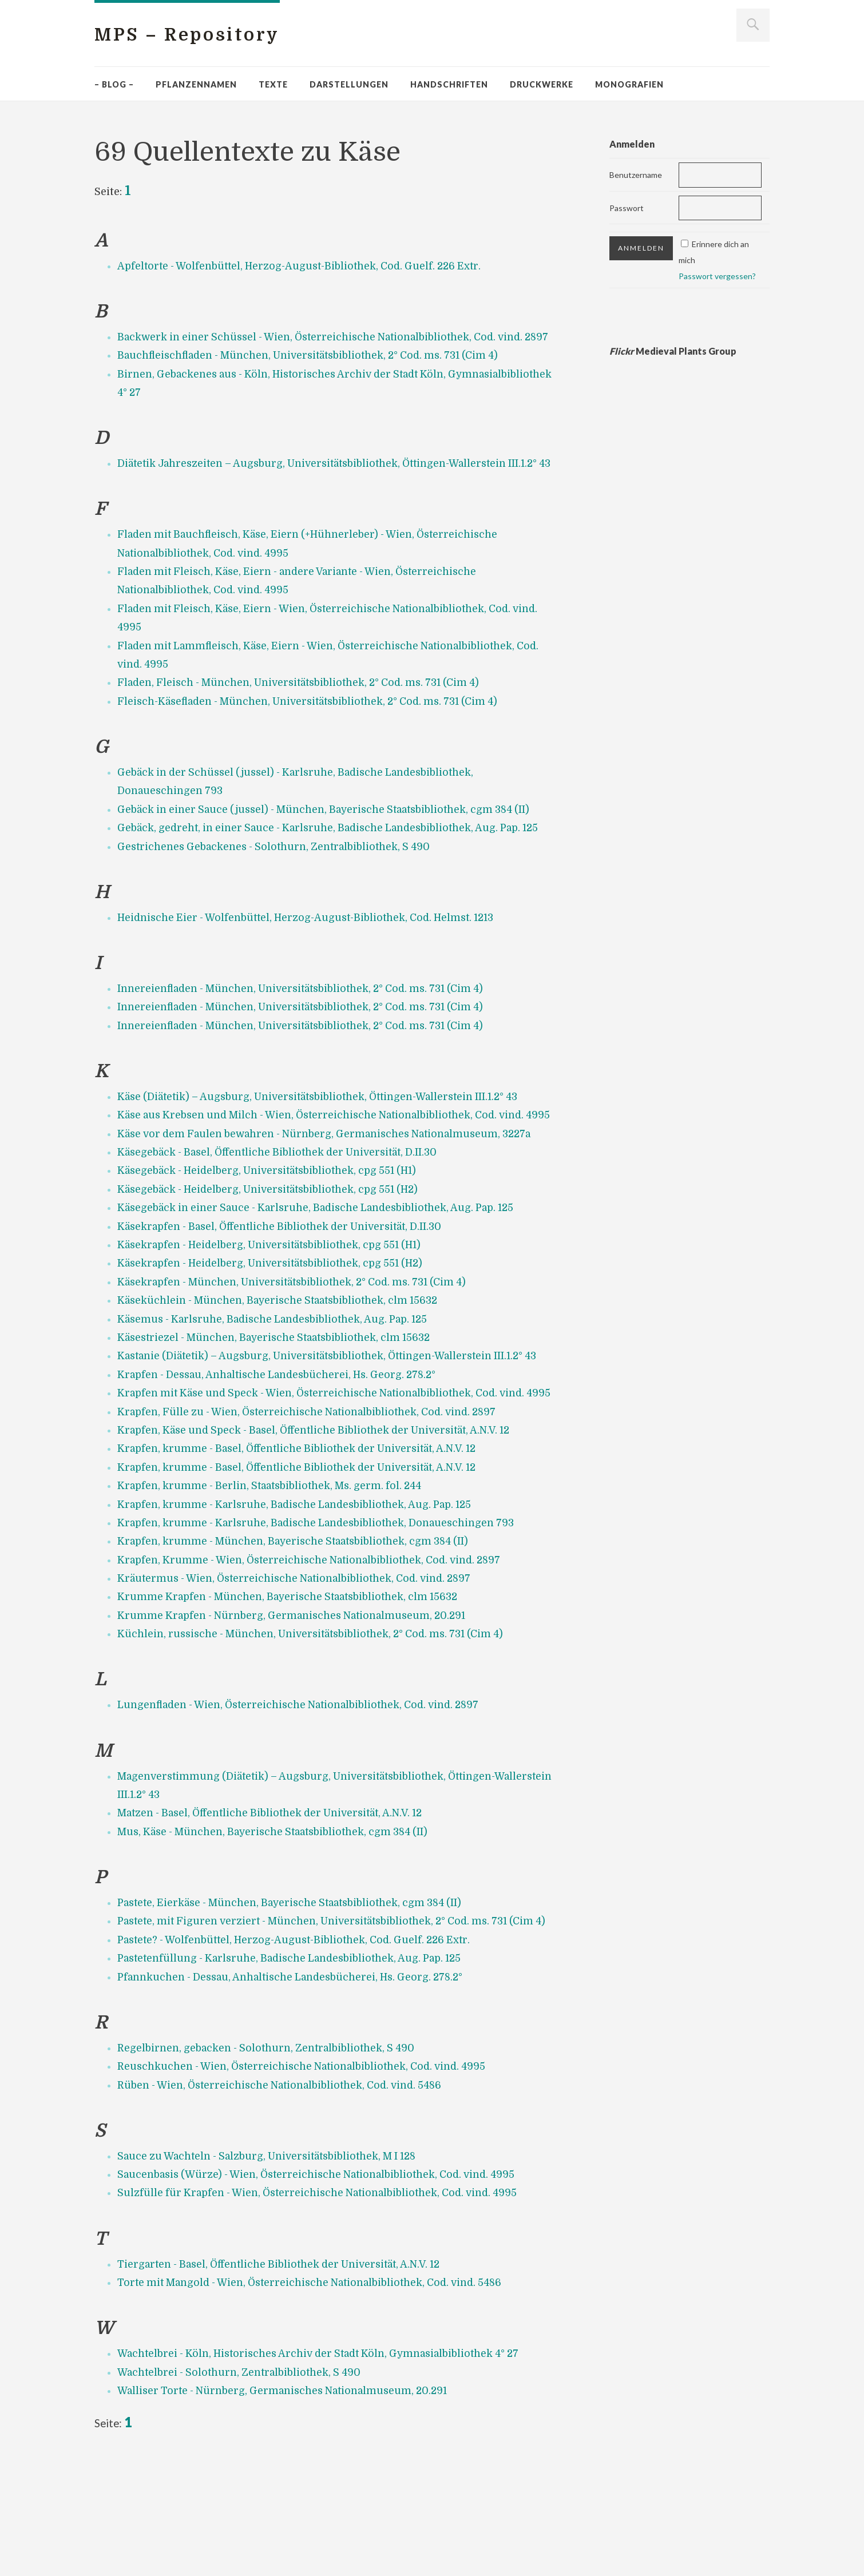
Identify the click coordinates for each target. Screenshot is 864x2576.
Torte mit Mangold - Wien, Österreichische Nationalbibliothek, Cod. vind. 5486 (317, 2393)
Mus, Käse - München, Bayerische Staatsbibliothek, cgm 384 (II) (279, 1924)
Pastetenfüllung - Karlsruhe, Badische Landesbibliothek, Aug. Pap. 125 (295, 2069)
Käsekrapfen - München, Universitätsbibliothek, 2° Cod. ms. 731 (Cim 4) (298, 1356)
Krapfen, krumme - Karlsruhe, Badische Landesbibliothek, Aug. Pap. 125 (301, 1596)
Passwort (626, 208)
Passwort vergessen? (717, 276)
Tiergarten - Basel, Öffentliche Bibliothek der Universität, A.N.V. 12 (285, 2375)
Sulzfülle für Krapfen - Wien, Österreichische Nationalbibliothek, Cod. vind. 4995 (324, 2304)
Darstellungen (349, 84)
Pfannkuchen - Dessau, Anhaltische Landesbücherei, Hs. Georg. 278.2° (296, 2088)
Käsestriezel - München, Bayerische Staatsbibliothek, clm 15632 (279, 1412)
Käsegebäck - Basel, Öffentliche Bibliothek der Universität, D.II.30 (283, 1226)
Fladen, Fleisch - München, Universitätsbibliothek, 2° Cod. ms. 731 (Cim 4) (305, 719)
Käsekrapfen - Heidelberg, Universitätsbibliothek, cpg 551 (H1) (275, 1319)
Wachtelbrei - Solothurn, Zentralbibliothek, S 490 (242, 2483)
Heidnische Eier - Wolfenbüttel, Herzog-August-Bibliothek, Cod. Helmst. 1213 (311, 973)
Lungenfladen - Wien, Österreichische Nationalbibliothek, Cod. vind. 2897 (305, 1797)
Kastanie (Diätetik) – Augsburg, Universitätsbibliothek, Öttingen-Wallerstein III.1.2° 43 (334, 1430)
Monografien (629, 84)
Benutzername (635, 175)
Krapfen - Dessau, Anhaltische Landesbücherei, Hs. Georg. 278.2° (283, 1448)
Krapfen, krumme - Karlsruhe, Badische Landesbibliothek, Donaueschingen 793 (321, 1615)
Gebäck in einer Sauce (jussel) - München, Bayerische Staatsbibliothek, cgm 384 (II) (331, 846)
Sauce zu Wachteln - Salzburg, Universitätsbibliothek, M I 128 (273, 2267)
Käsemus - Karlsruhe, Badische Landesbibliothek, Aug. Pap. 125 (279, 1393)
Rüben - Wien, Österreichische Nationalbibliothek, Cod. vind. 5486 (285, 2196)
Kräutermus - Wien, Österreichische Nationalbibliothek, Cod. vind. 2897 (301, 1671)
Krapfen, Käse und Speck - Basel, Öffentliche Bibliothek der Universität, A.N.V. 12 (322, 1523)
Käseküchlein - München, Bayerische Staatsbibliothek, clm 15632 (282, 1374)
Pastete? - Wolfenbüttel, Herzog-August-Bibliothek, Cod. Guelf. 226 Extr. (299, 2051)
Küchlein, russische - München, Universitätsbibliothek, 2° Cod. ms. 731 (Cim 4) (317, 1726)
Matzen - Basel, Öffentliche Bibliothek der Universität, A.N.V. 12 (276, 1905)
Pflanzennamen (196, 84)
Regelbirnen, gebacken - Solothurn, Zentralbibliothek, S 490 (269, 2159)
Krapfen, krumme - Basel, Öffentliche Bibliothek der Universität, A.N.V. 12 (303, 1541)
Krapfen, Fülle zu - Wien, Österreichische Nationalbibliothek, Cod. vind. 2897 (314, 1504)
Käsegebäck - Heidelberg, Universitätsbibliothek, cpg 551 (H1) (273, 1245)
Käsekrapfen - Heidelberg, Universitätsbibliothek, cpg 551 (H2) (276, 1337)
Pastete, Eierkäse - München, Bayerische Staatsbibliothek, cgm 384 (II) (295, 1995)
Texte (273, 84)
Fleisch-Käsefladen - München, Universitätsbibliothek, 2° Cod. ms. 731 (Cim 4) (315, 738)
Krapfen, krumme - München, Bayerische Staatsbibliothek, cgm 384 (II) (298, 1634)
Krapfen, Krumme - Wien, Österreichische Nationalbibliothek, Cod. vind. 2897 (316, 1652)
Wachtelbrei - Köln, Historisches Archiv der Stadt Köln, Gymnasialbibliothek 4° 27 (325, 2465)
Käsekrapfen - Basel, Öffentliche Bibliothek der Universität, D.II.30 (285, 1300)
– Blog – (114, 84)
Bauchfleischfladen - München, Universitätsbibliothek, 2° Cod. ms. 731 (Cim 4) (315, 374)
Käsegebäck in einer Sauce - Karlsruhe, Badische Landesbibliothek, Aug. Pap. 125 (323, 1282)
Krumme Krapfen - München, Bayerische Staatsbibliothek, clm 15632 (293, 1689)
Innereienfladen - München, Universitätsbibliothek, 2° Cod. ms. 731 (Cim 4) (307, 1044)
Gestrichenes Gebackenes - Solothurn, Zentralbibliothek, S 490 (277, 902)
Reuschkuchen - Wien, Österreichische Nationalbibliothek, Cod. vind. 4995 (307, 2177)
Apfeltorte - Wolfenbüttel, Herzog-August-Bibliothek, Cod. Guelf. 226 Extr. (304, 266)
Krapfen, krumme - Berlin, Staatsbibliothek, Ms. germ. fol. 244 (274, 1578)
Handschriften (449, 84)
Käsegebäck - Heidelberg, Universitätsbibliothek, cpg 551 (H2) (274, 1263)
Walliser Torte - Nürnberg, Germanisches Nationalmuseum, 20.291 (288, 2501)
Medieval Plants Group (672, 351)
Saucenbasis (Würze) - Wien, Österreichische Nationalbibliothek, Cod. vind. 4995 (323, 2285)
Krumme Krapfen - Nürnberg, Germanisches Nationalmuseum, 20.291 (297, 1708)
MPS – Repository (194, 34)
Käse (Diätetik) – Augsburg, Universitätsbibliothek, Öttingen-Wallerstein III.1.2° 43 (324, 1152)
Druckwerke (541, 84)
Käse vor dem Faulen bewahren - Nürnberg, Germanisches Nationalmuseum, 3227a (333, 1207)
